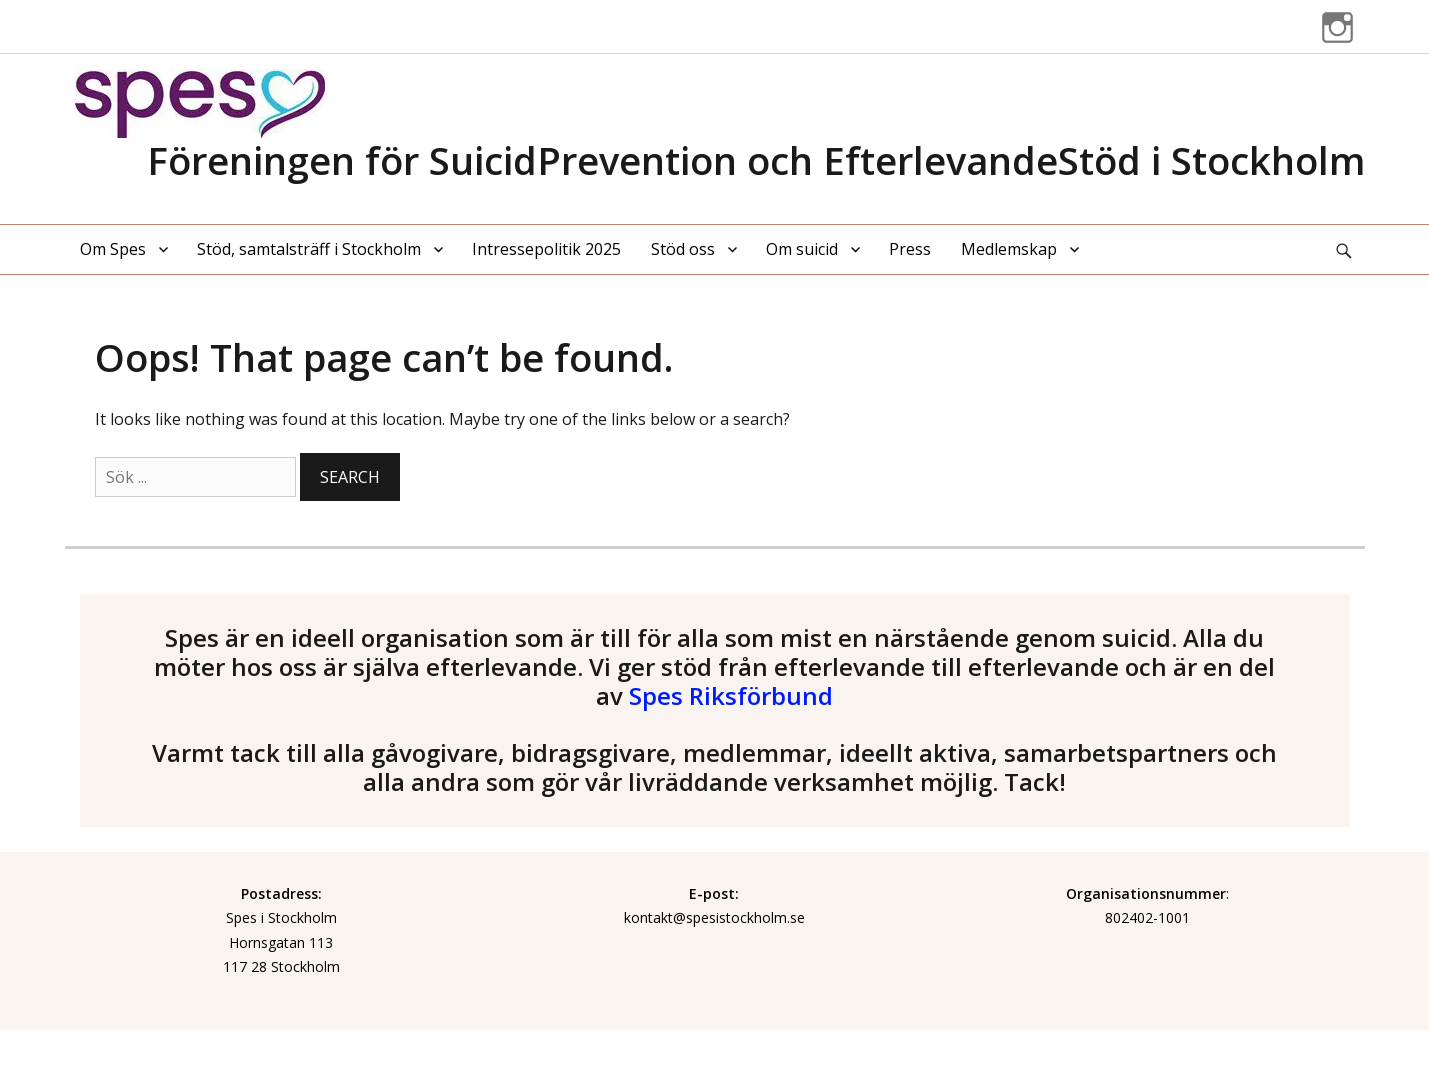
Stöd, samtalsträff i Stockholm (309, 249)
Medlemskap (1009, 249)
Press (910, 249)
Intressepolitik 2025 (546, 249)
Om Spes (113, 249)
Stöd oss (683, 249)
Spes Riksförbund (731, 695)
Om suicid (802, 249)
